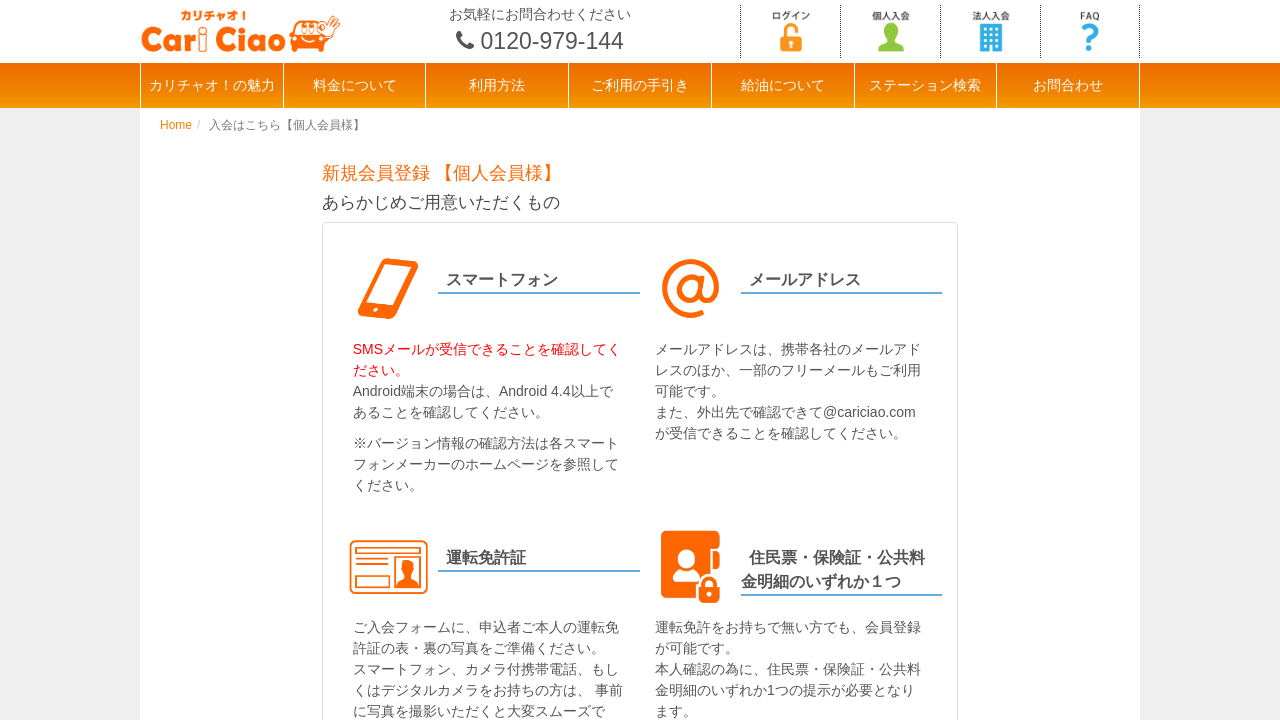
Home (176, 125)
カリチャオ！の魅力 (212, 85)
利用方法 (497, 85)
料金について (355, 85)
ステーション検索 (925, 85)
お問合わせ (1068, 85)
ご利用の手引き (640, 85)
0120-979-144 (552, 41)
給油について (783, 85)
